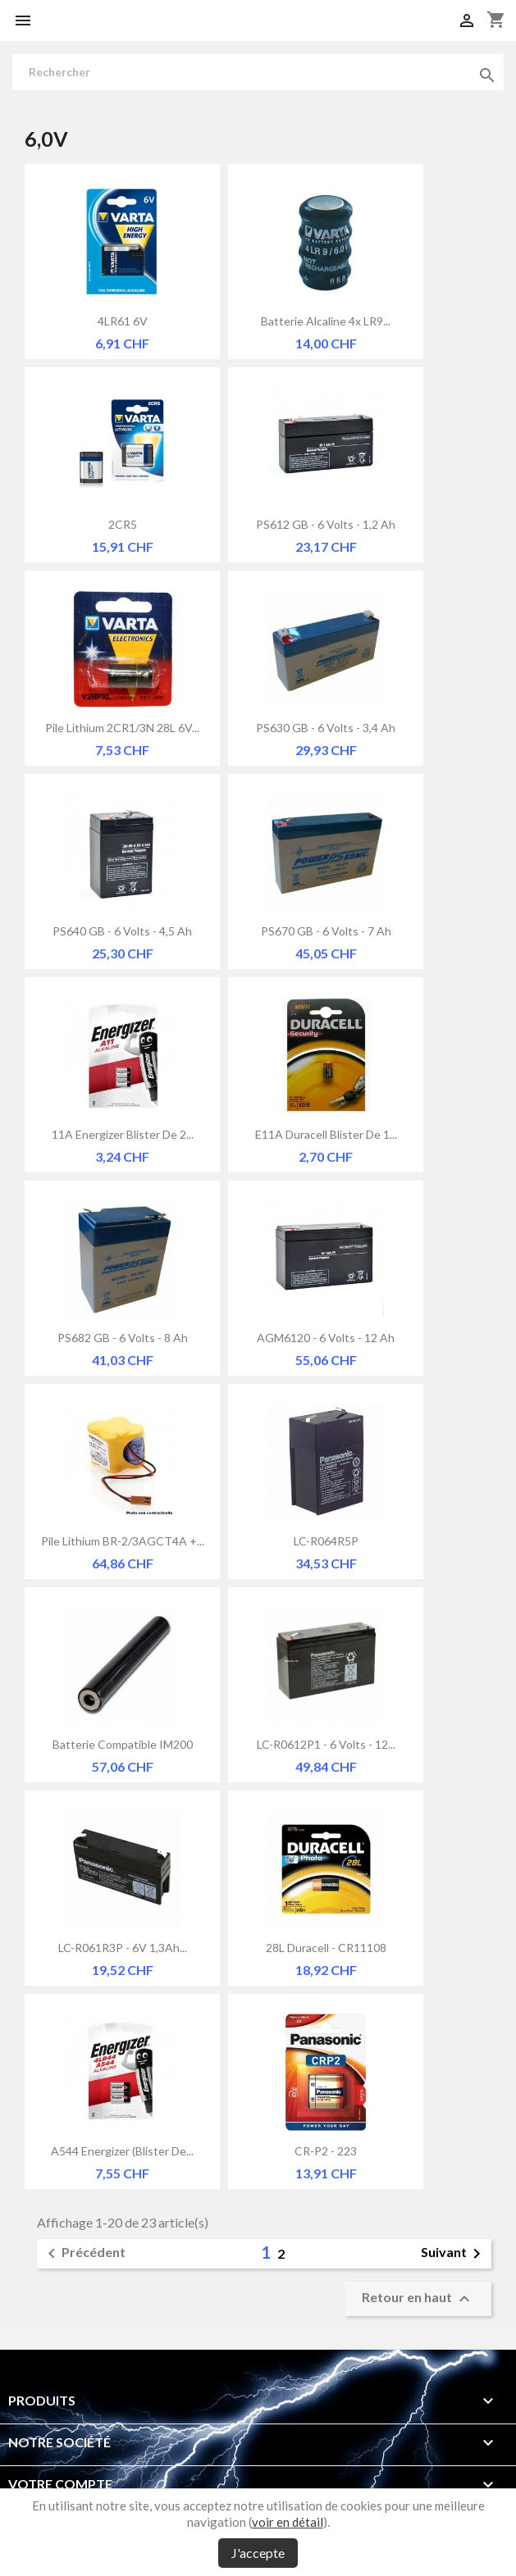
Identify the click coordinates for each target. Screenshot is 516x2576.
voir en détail (287, 2522)
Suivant (453, 2254)
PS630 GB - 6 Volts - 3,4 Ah (325, 727)
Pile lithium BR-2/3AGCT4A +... (122, 1541)
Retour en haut (418, 2299)
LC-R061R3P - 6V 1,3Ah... (122, 1947)
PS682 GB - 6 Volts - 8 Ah (122, 1337)
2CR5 (122, 524)
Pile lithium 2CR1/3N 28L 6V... (122, 727)
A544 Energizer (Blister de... (122, 2151)
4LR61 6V (123, 321)
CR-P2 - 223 (326, 2151)
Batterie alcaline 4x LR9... (325, 321)
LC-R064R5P (326, 1541)
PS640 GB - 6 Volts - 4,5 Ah (122, 931)
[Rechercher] (258, 72)
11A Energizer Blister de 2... (123, 1134)
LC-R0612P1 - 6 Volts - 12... (326, 1744)
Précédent (84, 2254)
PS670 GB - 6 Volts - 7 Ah (326, 931)
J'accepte (258, 2552)
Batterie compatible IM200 (123, 1744)
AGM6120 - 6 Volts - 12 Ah (326, 1337)
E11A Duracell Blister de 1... (326, 1134)
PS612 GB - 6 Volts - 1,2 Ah (325, 524)
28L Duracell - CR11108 (326, 1947)
